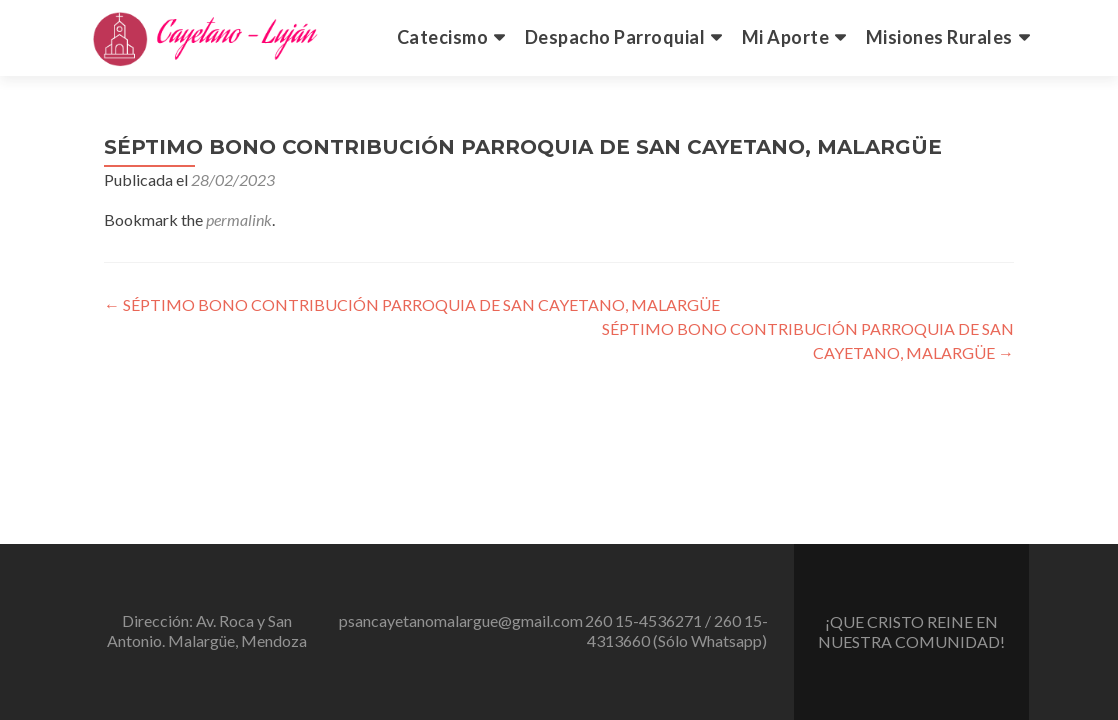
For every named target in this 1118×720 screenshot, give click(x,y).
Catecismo (443, 37)
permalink (239, 219)
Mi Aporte (786, 37)
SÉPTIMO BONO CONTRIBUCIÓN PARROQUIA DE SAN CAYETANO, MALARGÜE (412, 304)
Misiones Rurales (939, 37)
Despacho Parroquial (615, 37)
